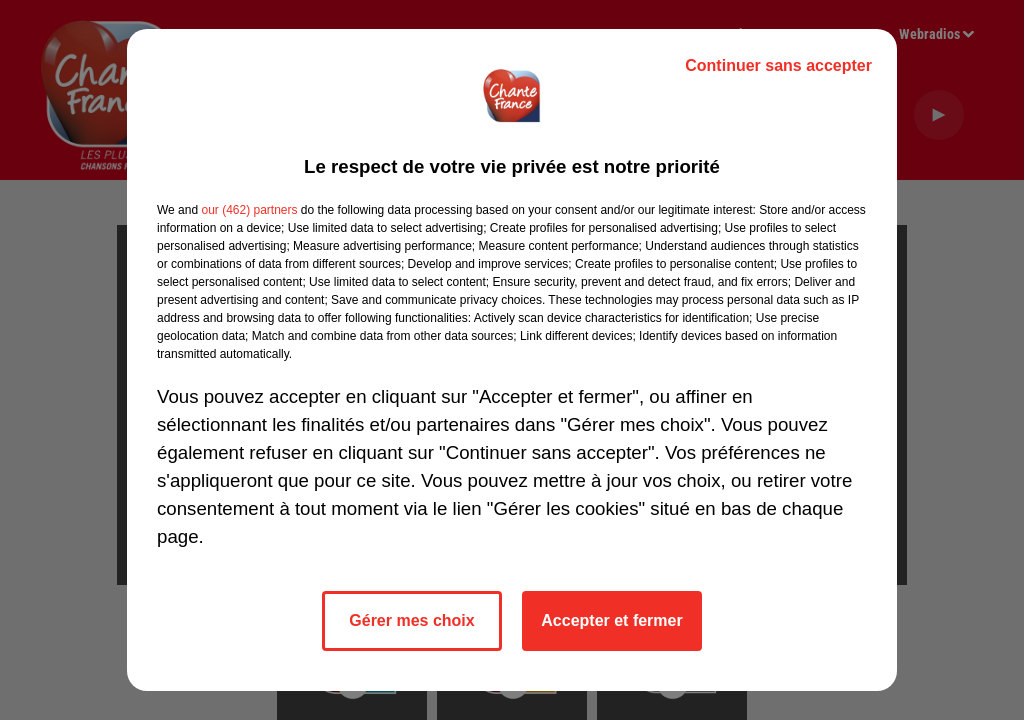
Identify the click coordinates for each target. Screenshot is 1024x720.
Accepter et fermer (611, 620)
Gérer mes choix (411, 620)
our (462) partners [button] (249, 210)
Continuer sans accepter (778, 65)
